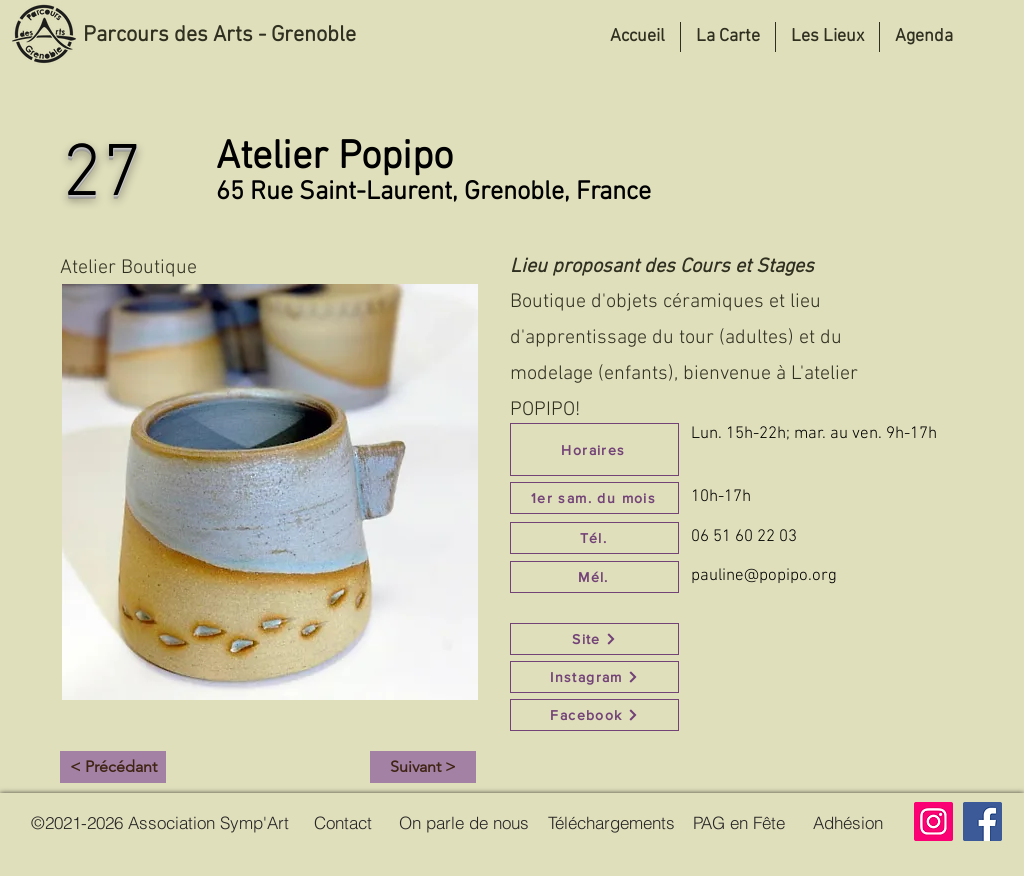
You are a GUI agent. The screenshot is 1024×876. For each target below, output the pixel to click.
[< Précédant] (113, 767)
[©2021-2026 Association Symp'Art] (160, 822)
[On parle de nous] (464, 822)
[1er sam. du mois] (594, 498)
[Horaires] (594, 449)
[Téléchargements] (611, 822)
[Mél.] (594, 577)
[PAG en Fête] (738, 822)
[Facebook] (594, 715)
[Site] (594, 639)
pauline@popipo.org (764, 576)
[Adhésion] (847, 822)
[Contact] (343, 822)
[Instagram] (594, 677)
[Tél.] (594, 538)
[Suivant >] (423, 767)
